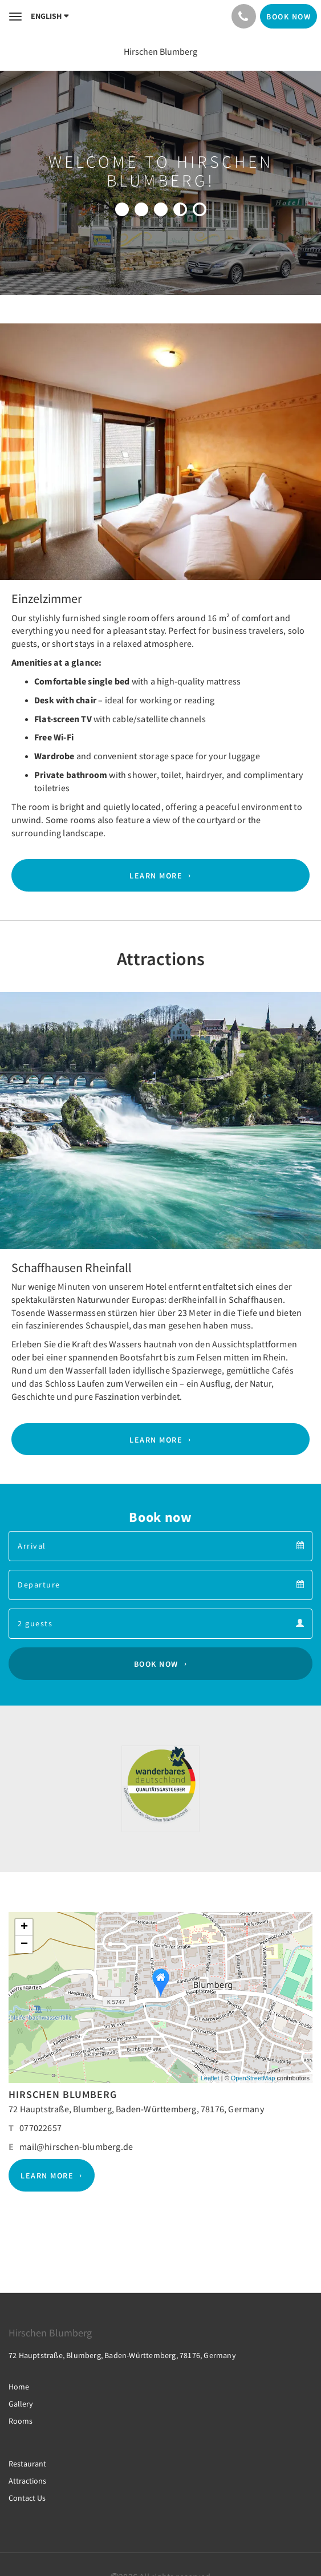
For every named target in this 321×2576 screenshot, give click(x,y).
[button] (24, 494)
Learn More (155, 875)
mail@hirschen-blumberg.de (76, 2146)
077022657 (40, 2127)
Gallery (21, 2404)
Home (19, 2386)
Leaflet (210, 2078)
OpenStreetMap (253, 2078)
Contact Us (27, 2498)
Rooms (20, 2421)
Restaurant (27, 2463)
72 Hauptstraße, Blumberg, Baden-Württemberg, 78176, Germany (136, 2109)
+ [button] (24, 1927)
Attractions (27, 2481)
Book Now (156, 1664)
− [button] (24, 1944)
